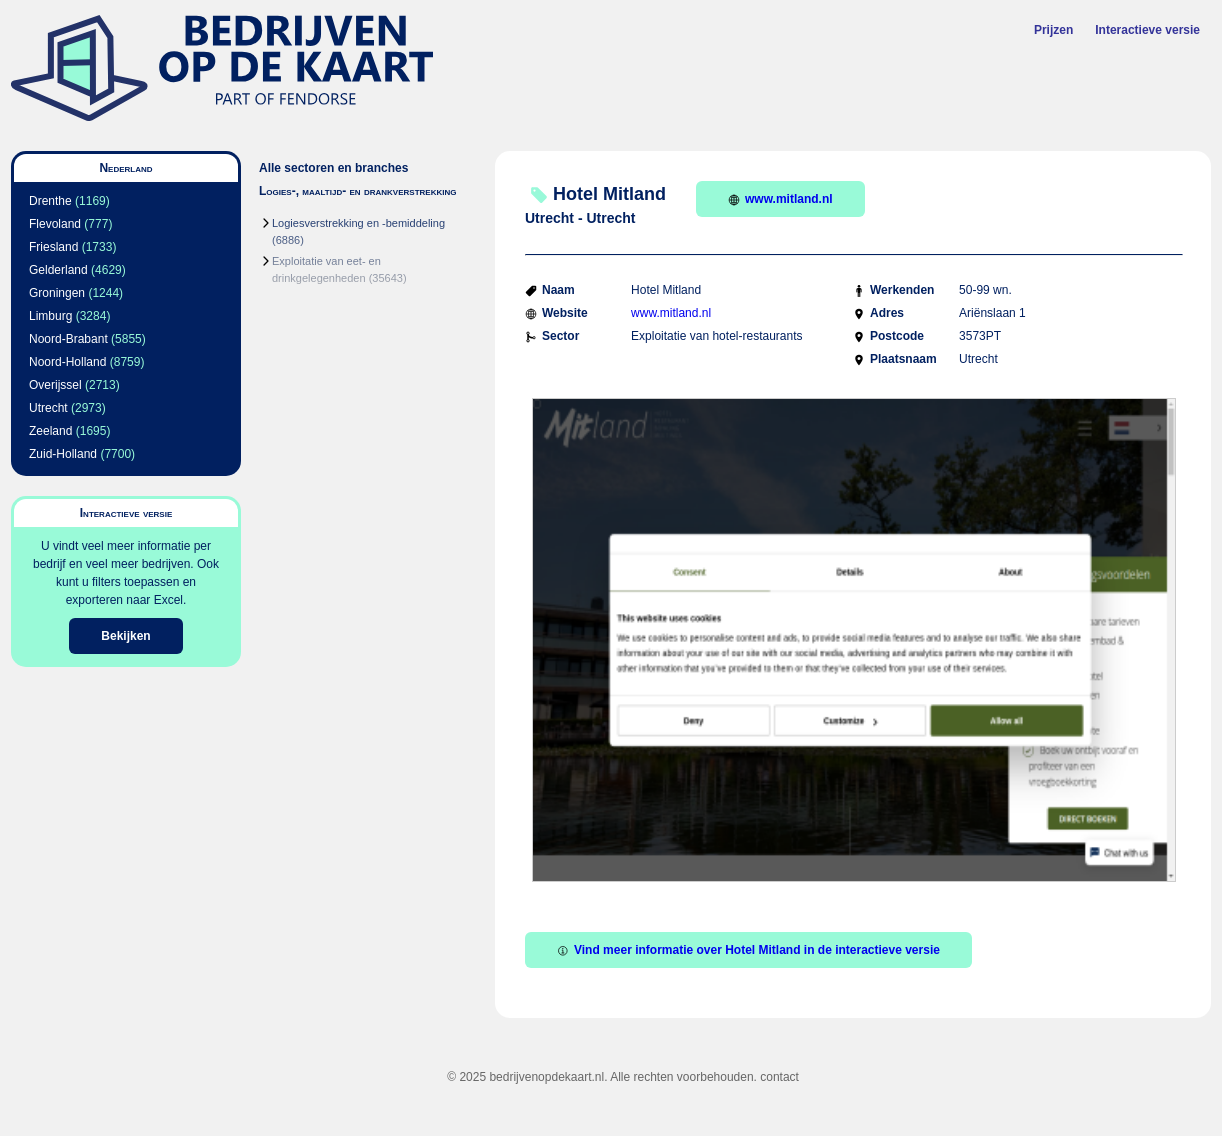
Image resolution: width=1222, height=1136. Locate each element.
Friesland (53, 247)
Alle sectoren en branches (333, 168)
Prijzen (1053, 30)
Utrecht (48, 408)
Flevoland (55, 224)
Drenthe (50, 201)
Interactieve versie (1147, 30)
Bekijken (125, 636)
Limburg (50, 316)
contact (779, 1077)
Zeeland (50, 431)
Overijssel (55, 385)
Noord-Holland (67, 362)
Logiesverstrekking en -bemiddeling (358, 223)
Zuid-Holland (63, 454)
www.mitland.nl (780, 199)
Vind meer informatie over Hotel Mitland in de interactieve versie (748, 950)
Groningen (57, 293)
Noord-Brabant (68, 339)
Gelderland (58, 270)
